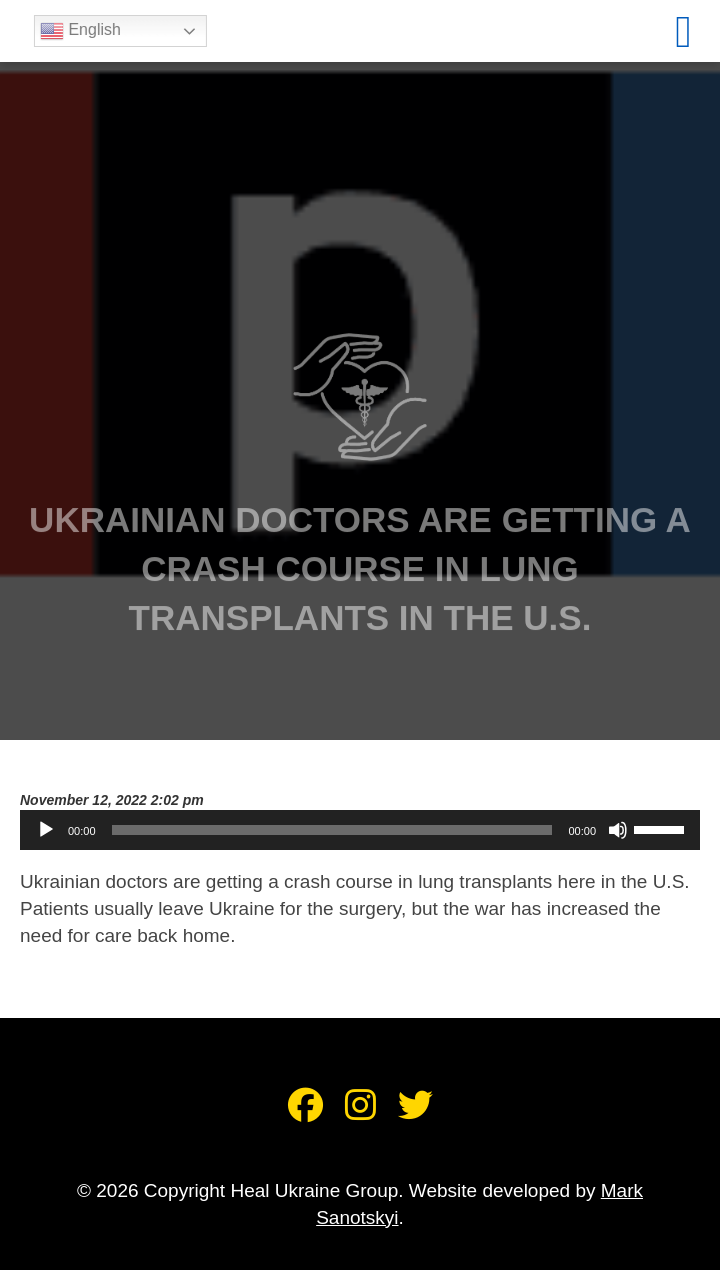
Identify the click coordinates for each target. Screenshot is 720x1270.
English (84, 31)
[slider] (332, 830)
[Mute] (618, 830)
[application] (360, 830)
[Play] (46, 830)
